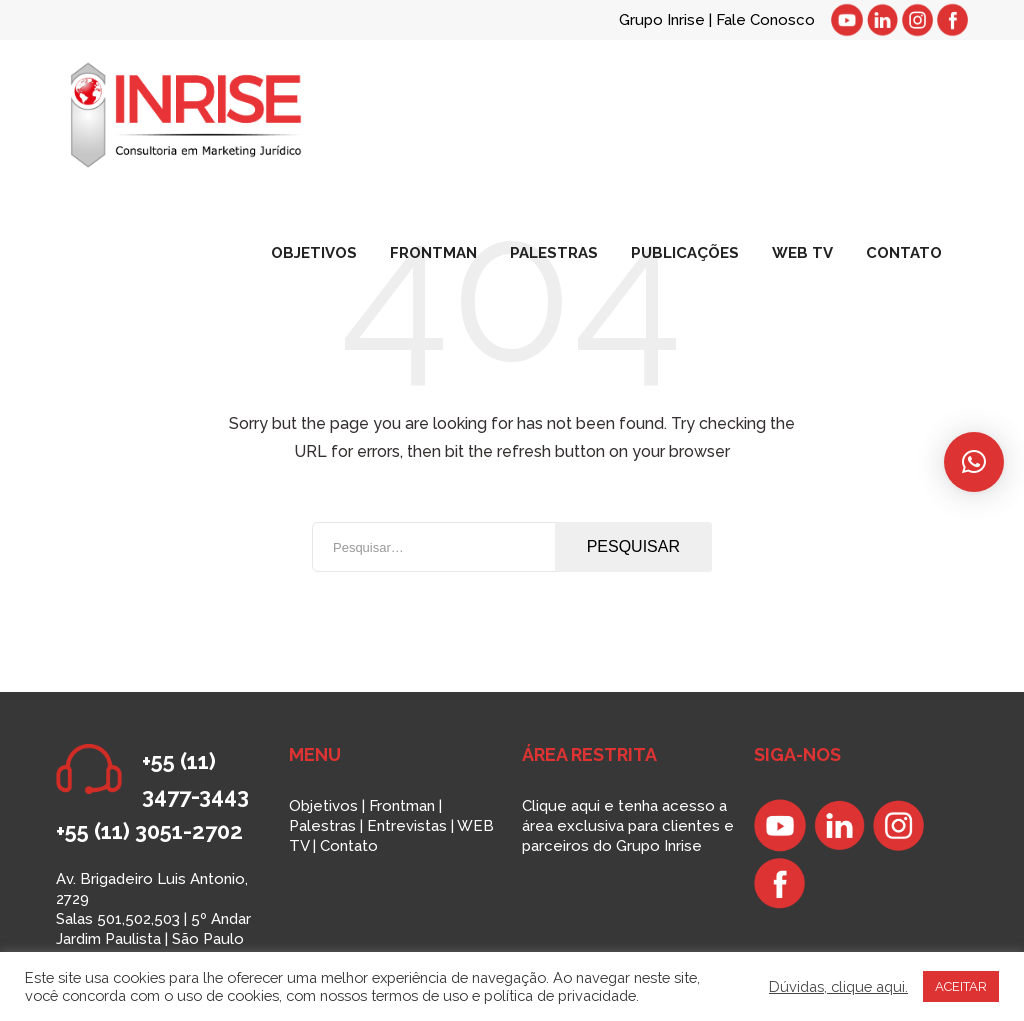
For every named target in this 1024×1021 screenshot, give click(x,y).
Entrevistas (407, 826)
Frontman (402, 806)
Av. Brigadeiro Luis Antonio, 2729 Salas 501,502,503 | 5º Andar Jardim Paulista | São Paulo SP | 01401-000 (153, 919)
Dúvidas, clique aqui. (838, 986)
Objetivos (323, 806)
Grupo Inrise (662, 20)
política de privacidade (560, 995)
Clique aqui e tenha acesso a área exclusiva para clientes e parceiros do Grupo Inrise (628, 826)
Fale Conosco (765, 20)
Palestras (322, 826)
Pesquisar (633, 546)
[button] (974, 462)
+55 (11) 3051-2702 (149, 831)
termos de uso (419, 995)
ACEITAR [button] (961, 986)
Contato (349, 846)
